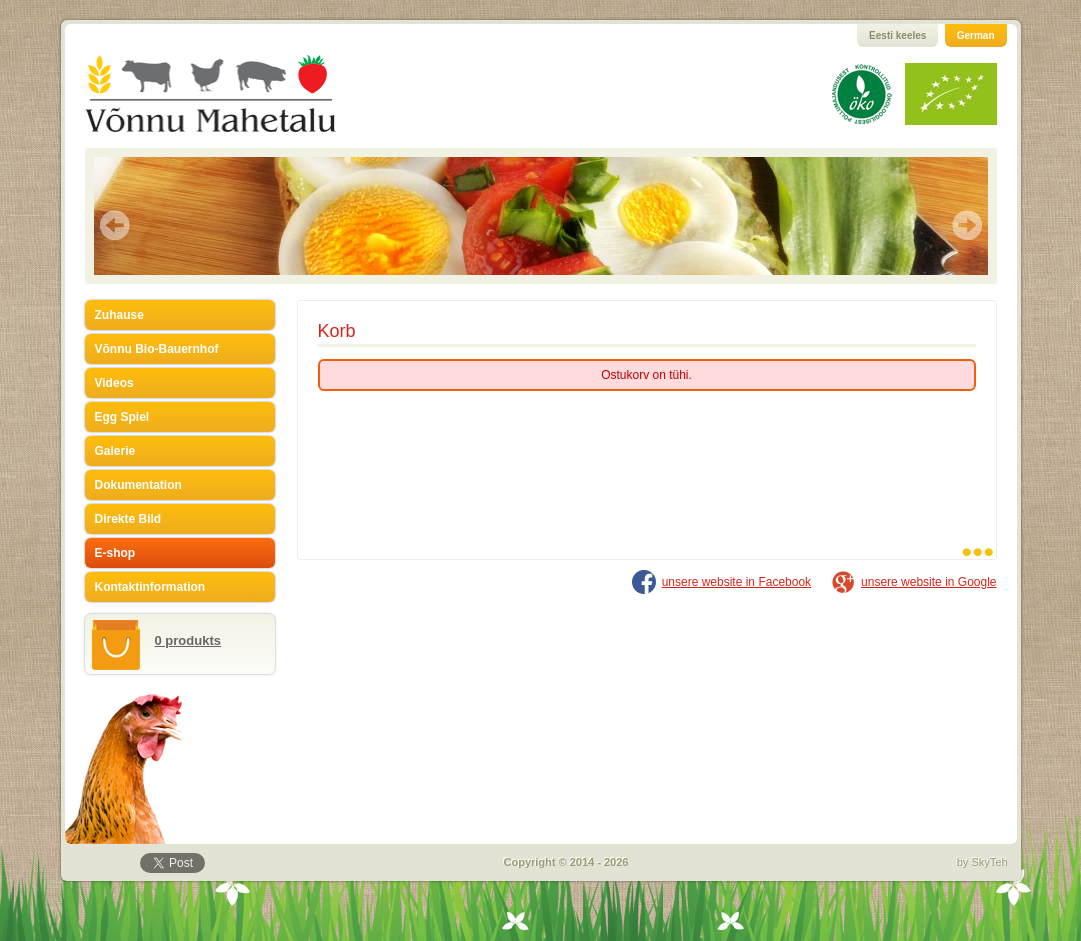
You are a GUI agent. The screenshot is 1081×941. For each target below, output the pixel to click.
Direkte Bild (128, 519)
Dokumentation (138, 485)
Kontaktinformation (150, 587)
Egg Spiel (122, 417)
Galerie (115, 451)
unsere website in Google (928, 582)
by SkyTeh (982, 862)
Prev (115, 225)
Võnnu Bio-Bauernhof (157, 349)
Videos (114, 383)
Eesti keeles (897, 35)
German (976, 35)
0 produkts (188, 640)
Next (967, 225)
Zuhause (119, 315)
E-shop (115, 553)
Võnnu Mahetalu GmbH (235, 93)
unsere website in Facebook (736, 582)
